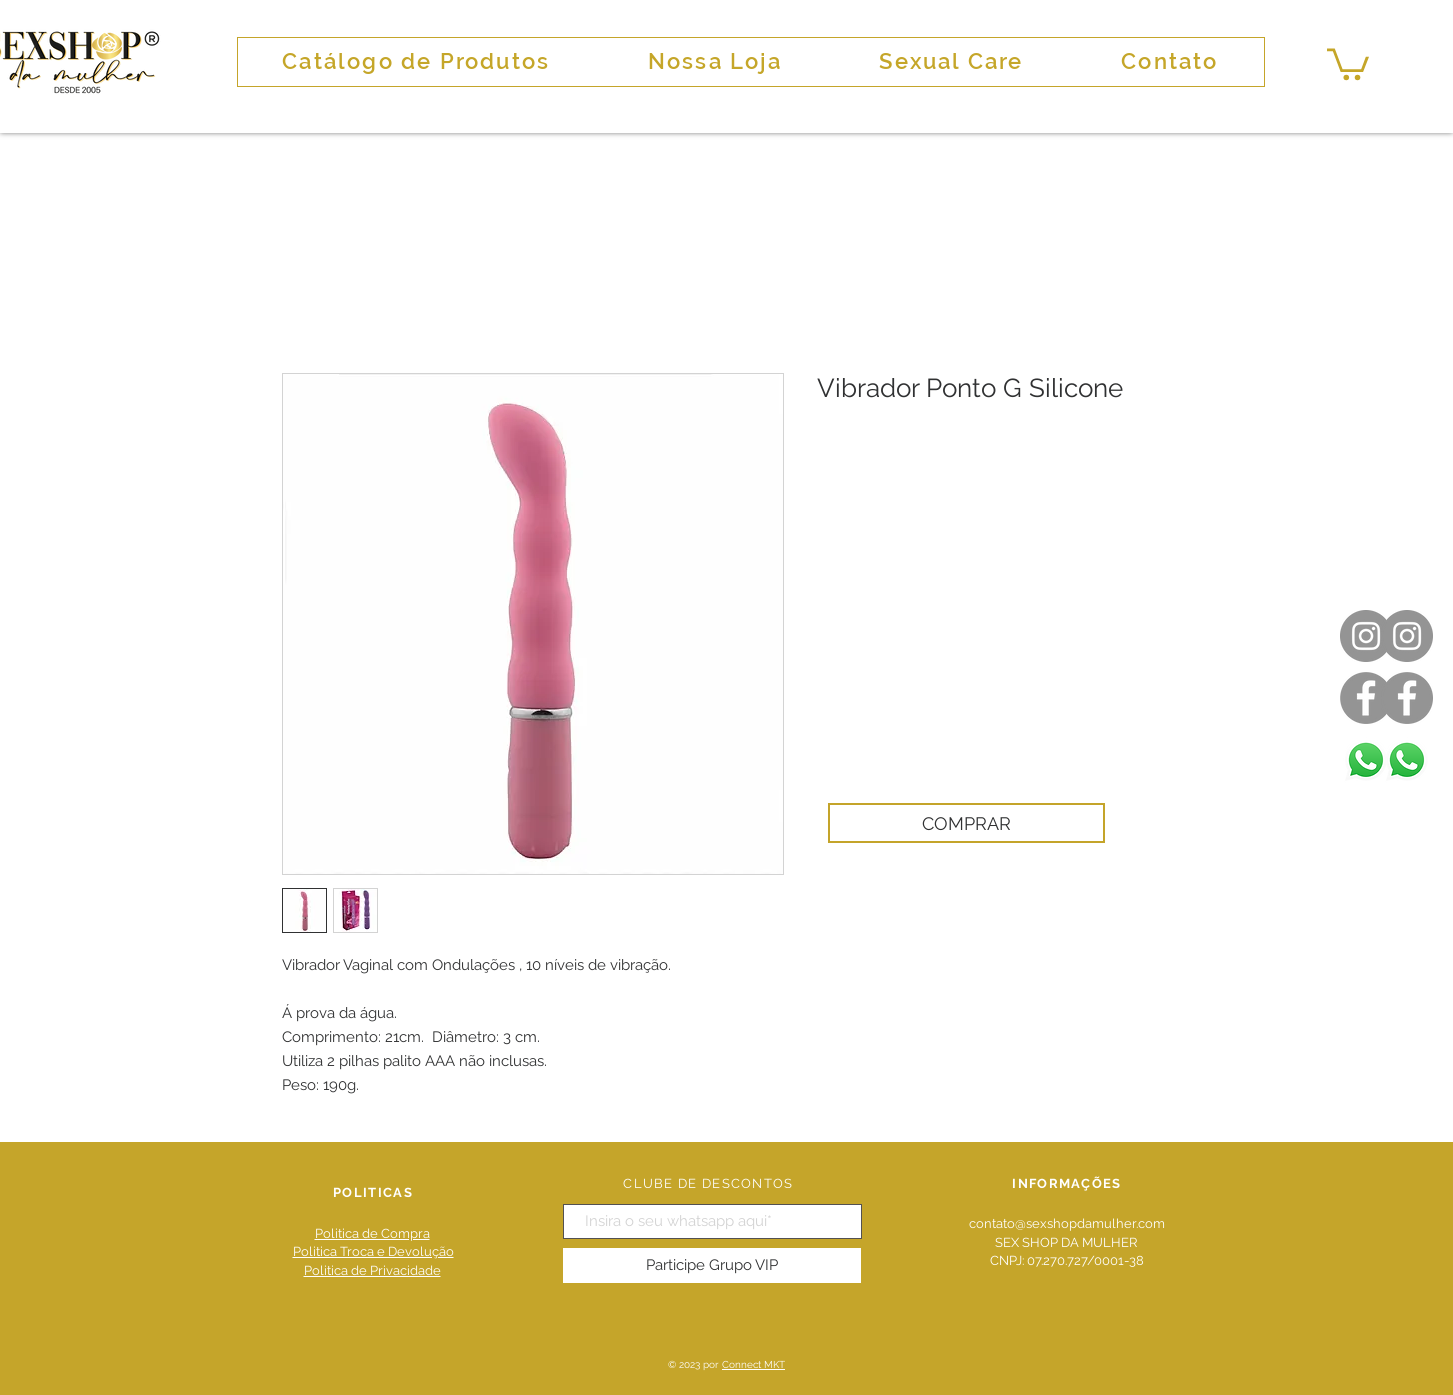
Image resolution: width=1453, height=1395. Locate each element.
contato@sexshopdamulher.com (1067, 1223)
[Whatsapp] (1407, 760)
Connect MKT (753, 1364)
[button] (1348, 62)
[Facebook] (1407, 698)
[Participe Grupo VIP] (712, 1265)
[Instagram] (1407, 636)
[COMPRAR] (966, 823)
